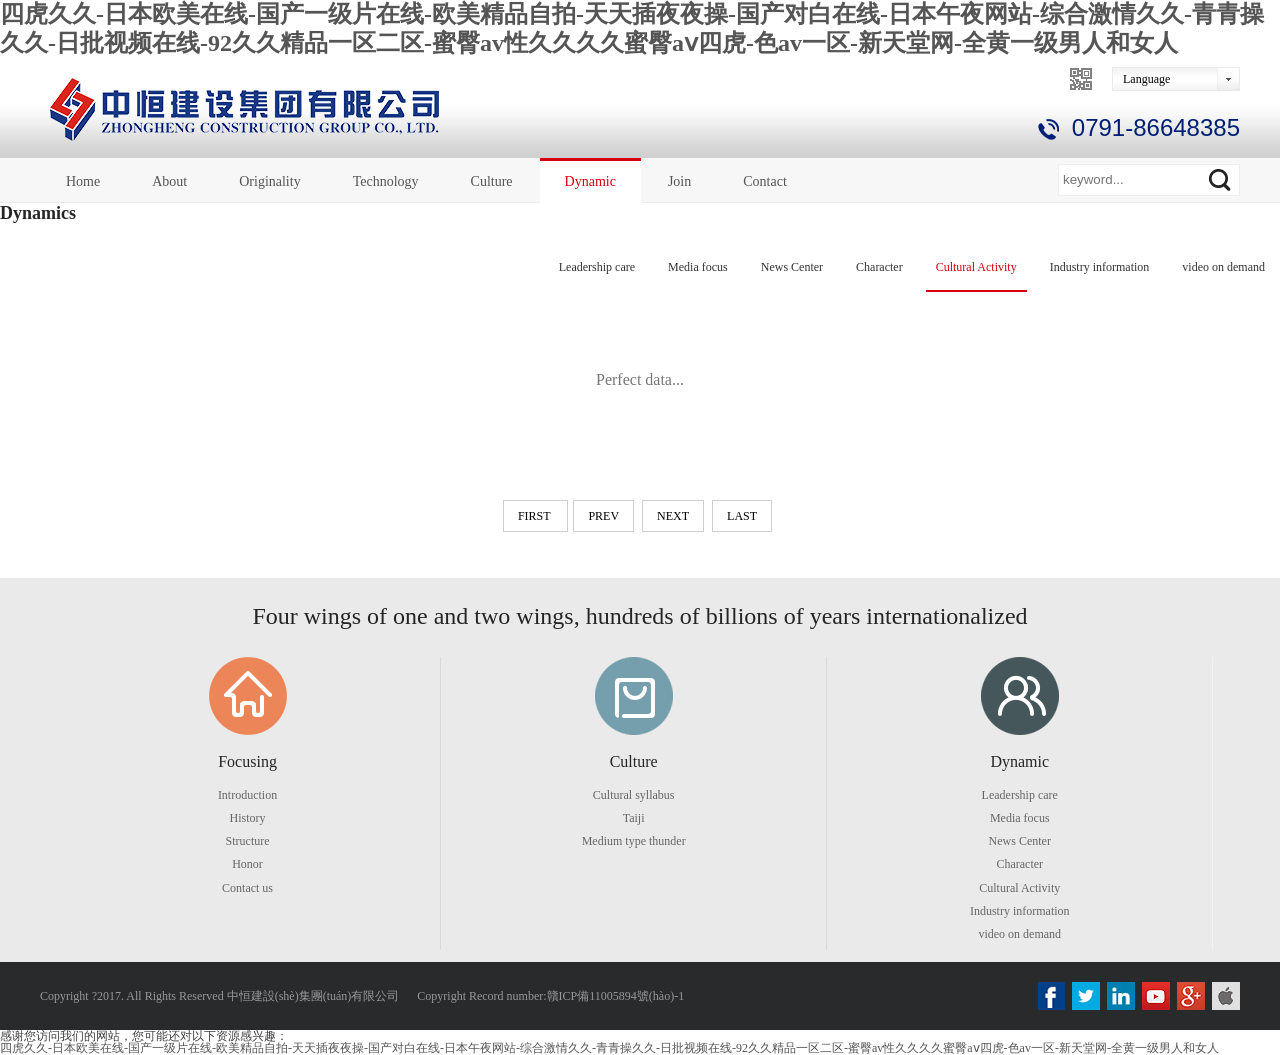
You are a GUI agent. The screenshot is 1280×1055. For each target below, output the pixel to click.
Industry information (1100, 267)
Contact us (247, 888)
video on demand (1223, 267)
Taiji (634, 818)
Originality (269, 181)
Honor (247, 864)
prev (603, 516)
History (248, 818)
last (742, 516)
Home (83, 181)
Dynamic (590, 181)
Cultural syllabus (634, 795)
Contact (765, 181)
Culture (492, 181)
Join (679, 181)
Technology (386, 181)
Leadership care (597, 267)
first (535, 516)
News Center (792, 267)
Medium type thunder (634, 841)
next (673, 516)
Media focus (698, 267)
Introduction (247, 795)
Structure (248, 841)
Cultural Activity (976, 267)
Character (879, 267)
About (169, 181)
